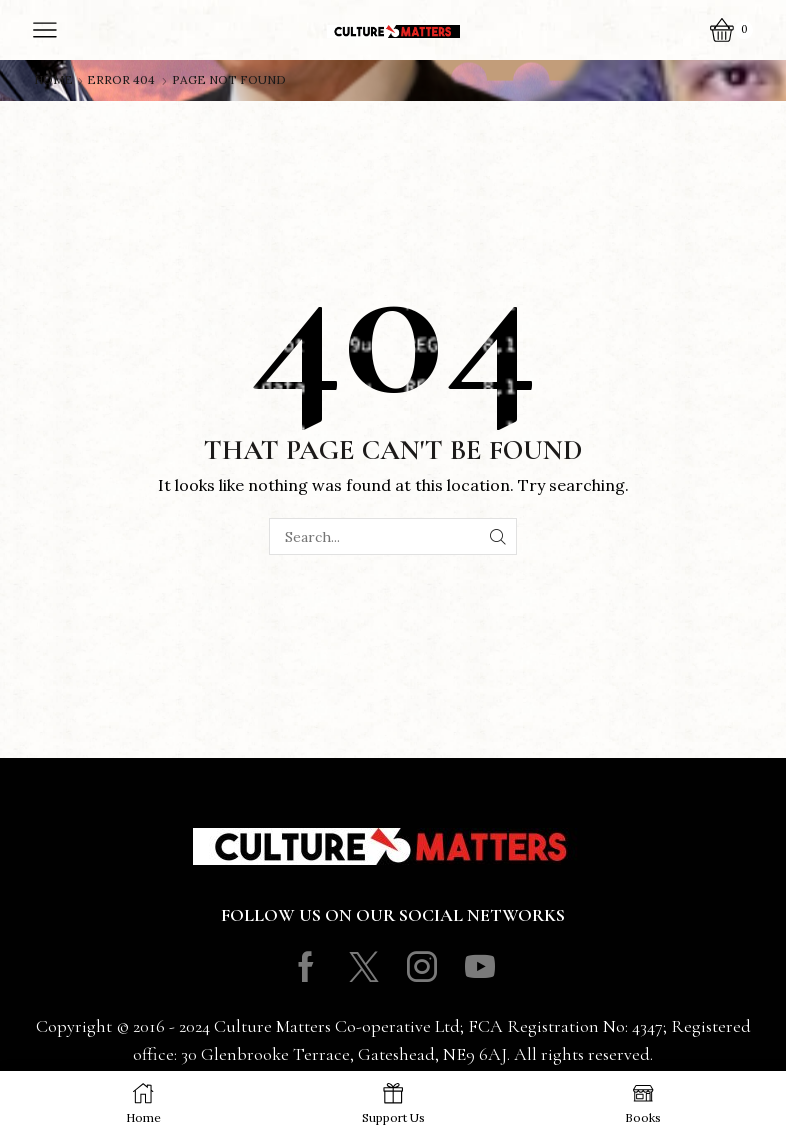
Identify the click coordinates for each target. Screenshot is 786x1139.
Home (53, 80)
